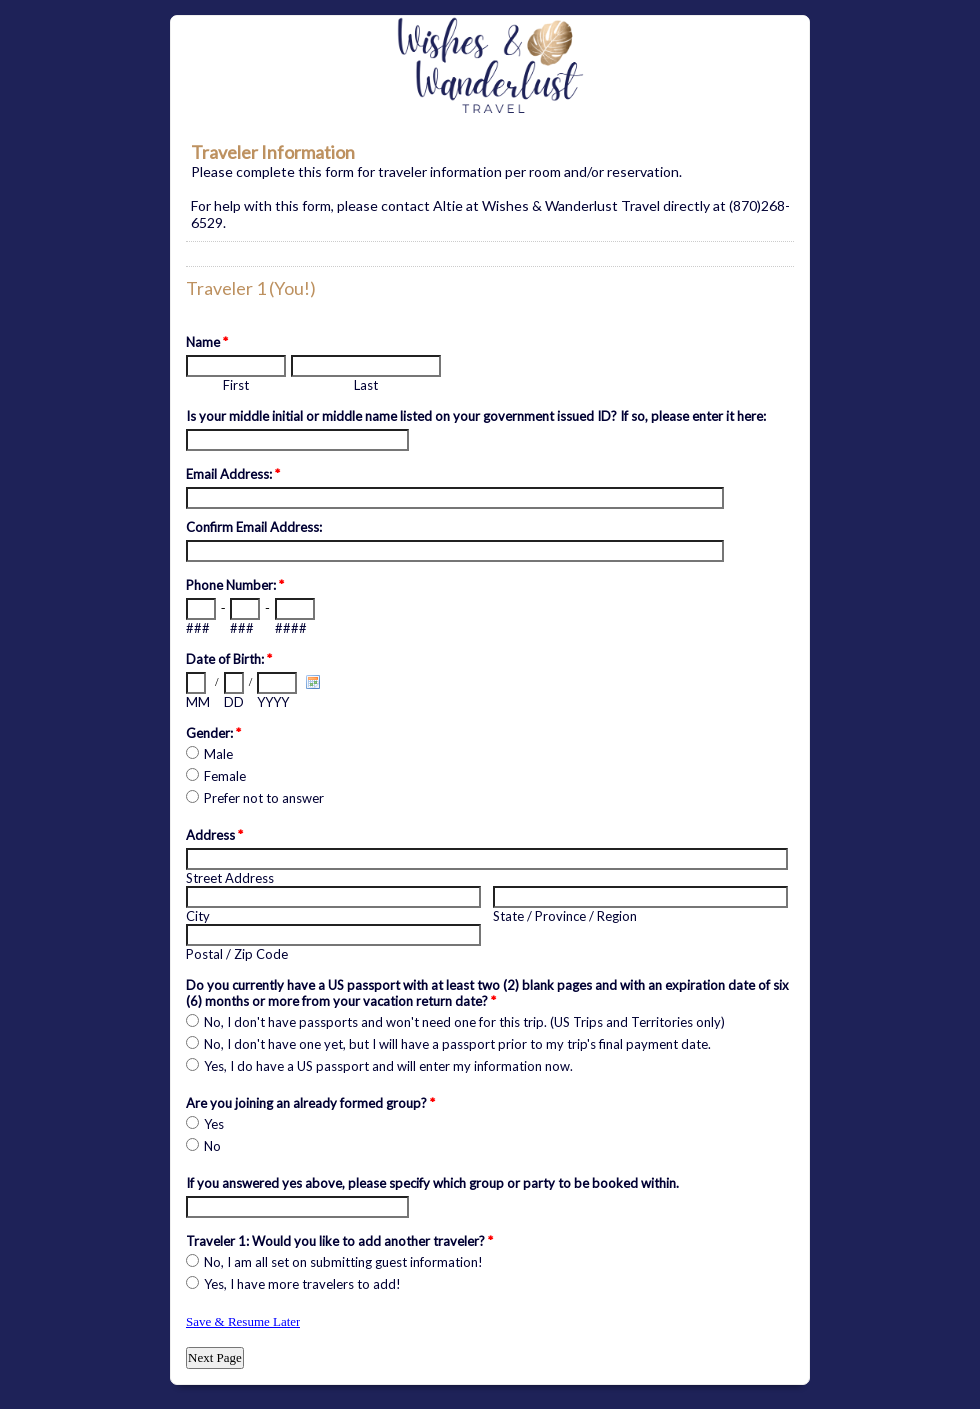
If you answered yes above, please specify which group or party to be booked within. (432, 1183)
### (198, 628)
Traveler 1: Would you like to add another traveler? (339, 1241)
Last (366, 385)
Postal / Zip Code (237, 954)
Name (207, 342)
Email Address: (233, 474)
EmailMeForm (490, 66)
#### (291, 628)
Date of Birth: (229, 659)
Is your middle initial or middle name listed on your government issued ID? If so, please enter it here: (476, 416)
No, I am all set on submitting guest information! (343, 1262)
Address (214, 835)
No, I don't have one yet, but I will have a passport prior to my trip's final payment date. (457, 1044)
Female (225, 776)
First (236, 385)
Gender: (213, 733)
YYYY (273, 702)
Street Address (230, 878)
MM (198, 702)
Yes (214, 1124)
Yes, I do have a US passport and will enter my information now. (388, 1066)
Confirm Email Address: (254, 527)
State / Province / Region (565, 916)
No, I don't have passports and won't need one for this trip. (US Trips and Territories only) (464, 1022)
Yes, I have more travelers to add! (302, 1284)
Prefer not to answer (264, 798)
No (212, 1146)
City (198, 916)
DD (234, 702)
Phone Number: (235, 585)
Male (218, 754)
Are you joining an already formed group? (310, 1103)
